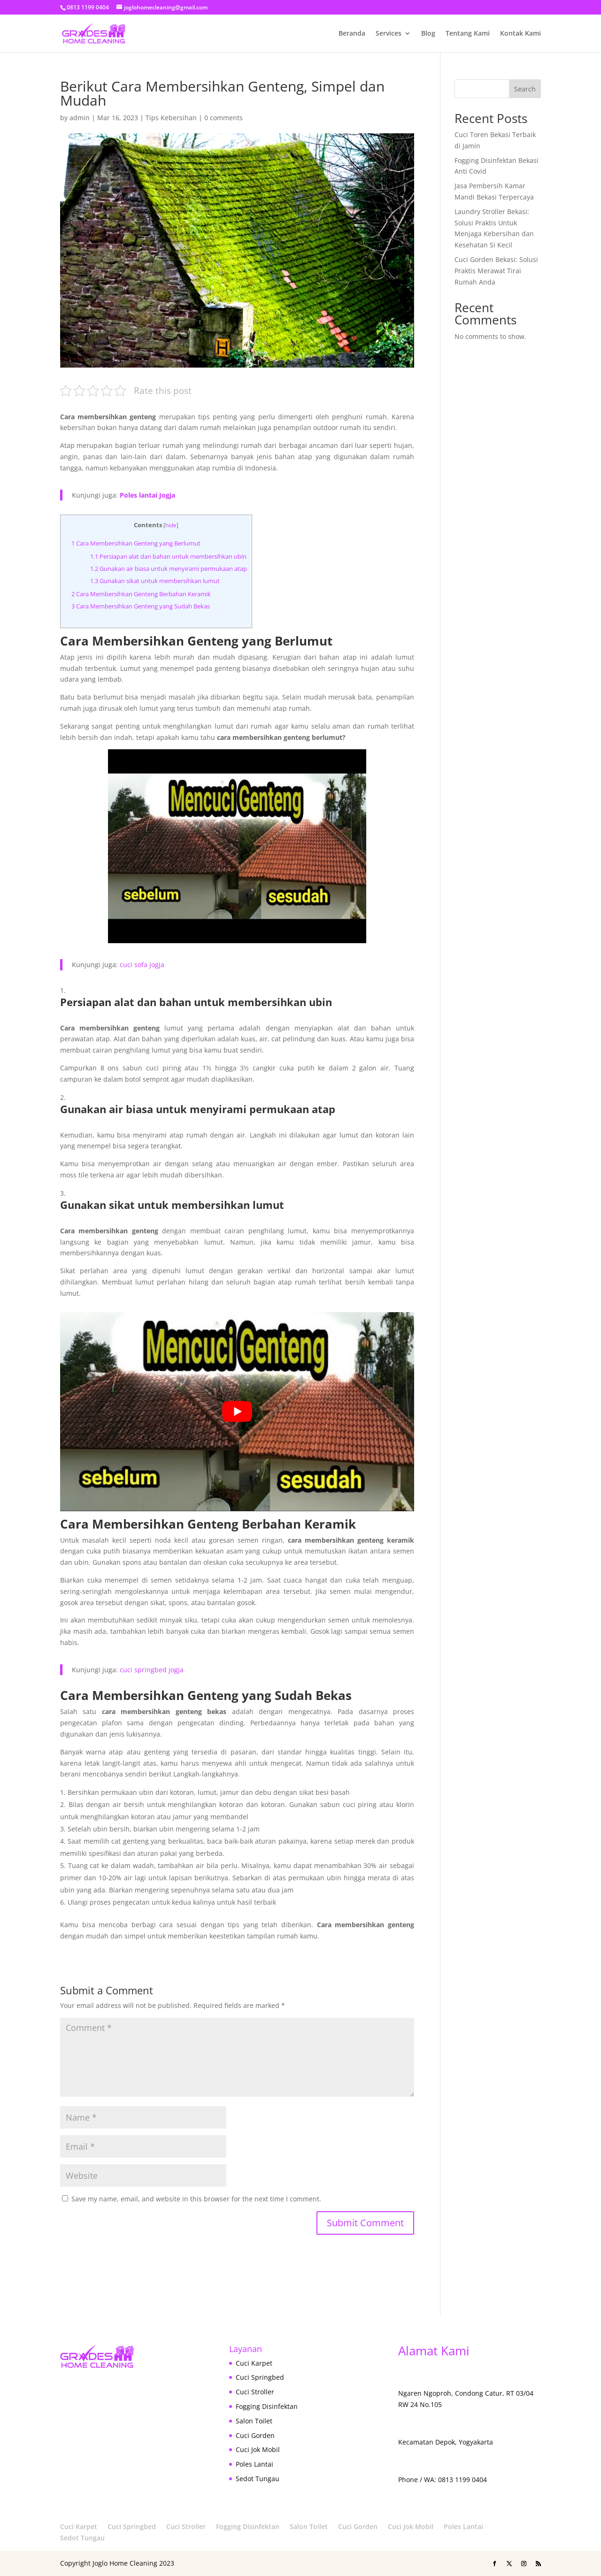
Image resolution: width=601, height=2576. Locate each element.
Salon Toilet (254, 2420)
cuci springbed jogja (152, 1669)
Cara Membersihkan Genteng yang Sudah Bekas (140, 606)
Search (525, 89)
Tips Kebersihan (171, 117)
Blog (428, 34)
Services (388, 34)
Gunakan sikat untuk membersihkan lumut (155, 581)
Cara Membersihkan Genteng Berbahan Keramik (141, 594)
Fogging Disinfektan (267, 2406)
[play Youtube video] (237, 1411)
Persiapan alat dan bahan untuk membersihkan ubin (168, 556)
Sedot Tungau (257, 2478)
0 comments (223, 117)
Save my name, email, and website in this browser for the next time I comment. (196, 2198)
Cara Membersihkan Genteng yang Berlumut (135, 543)
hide (171, 525)
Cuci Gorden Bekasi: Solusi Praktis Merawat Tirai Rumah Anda (496, 270)
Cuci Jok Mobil (258, 2449)
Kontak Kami (520, 34)
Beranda (352, 34)
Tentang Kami (468, 34)
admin (79, 117)
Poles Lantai (254, 2464)
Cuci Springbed (260, 2377)
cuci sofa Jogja (142, 964)
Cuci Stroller (255, 2391)
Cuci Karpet (254, 2363)
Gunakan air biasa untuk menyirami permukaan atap (168, 568)
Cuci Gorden (255, 2435)
